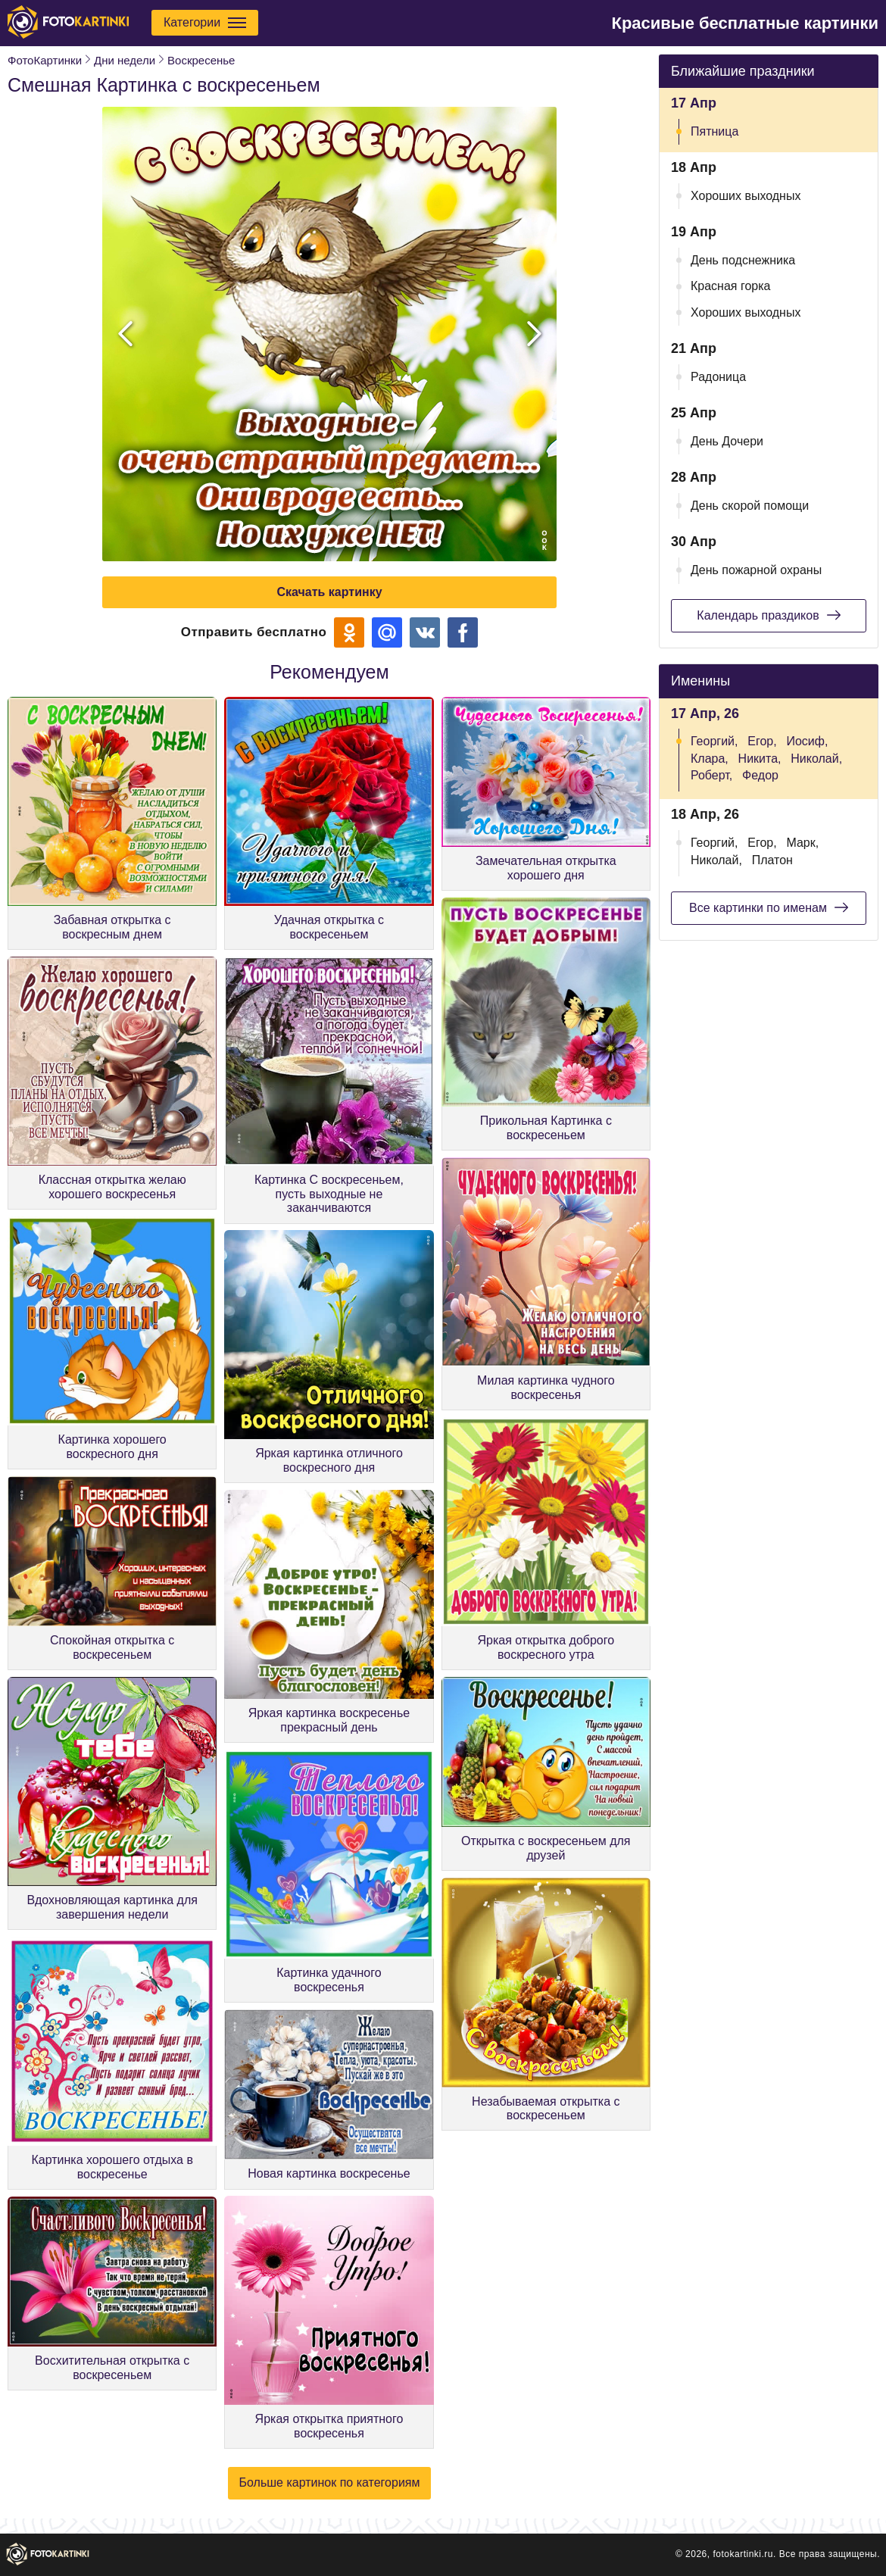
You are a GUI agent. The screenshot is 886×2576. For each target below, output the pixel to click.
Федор (760, 775)
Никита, (759, 758)
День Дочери (727, 441)
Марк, (802, 842)
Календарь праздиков (768, 615)
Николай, (816, 758)
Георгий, (714, 741)
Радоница (718, 376)
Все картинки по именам (768, 907)
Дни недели (124, 60)
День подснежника (743, 260)
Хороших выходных (745, 195)
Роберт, (711, 775)
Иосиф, (807, 741)
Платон (772, 860)
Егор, (761, 741)
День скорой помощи (750, 505)
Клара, (709, 758)
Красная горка (731, 285)
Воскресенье (201, 60)
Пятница (714, 131)
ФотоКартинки (45, 60)
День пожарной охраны (756, 570)
